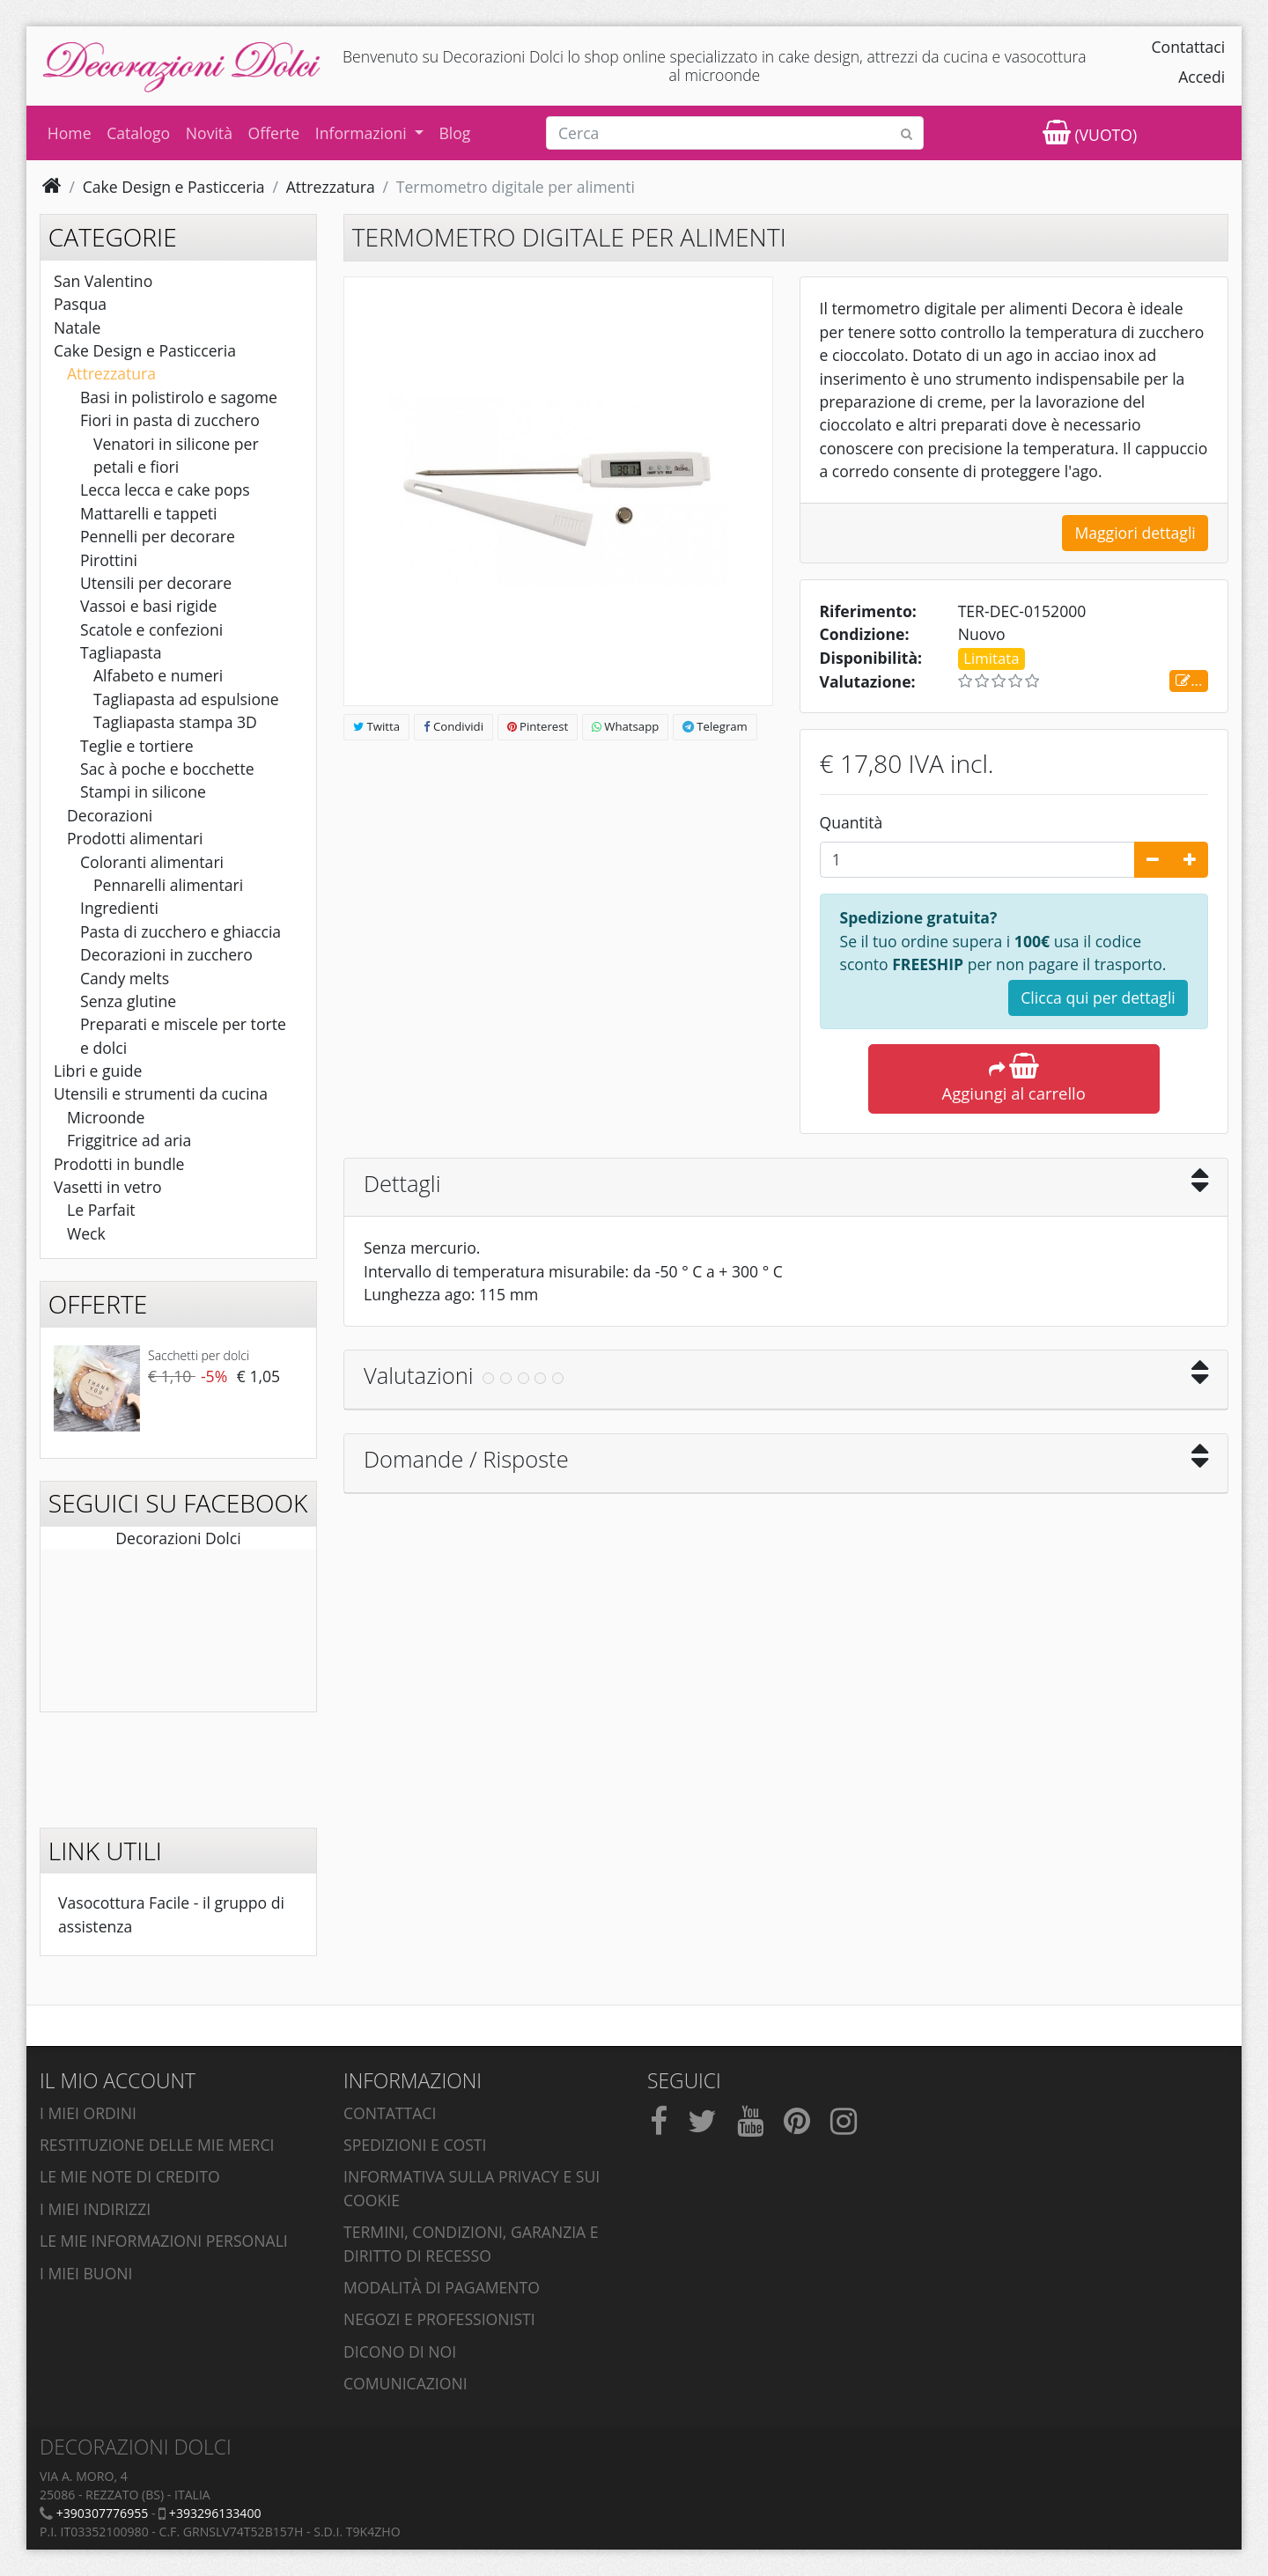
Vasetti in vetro (108, 1186)
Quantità (851, 822)
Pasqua (80, 303)
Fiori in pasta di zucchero (170, 420)
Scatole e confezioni (151, 629)
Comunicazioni (405, 2383)
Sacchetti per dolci (198, 1355)
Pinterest (538, 726)
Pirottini (108, 559)
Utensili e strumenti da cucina (161, 1093)
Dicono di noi (399, 2351)
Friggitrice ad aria (129, 1140)
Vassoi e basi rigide (148, 605)
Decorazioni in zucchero (166, 954)
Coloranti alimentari (152, 861)
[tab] (785, 1188)
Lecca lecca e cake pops (165, 489)
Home (70, 133)
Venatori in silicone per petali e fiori (176, 455)
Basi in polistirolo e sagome (178, 397)
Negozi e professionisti (439, 2318)
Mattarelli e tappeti (148, 513)
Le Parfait (101, 1209)
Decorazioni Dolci (177, 1538)
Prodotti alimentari (135, 838)
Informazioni (363, 133)
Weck (86, 1233)
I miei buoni (86, 2273)
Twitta (376, 726)
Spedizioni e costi (414, 2144)
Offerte (274, 133)
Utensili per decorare (156, 582)
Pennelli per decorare (157, 536)
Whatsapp (625, 726)
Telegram (715, 726)
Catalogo (138, 133)
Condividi (453, 726)
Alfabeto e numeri (158, 675)
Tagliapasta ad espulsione (186, 699)
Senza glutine (128, 1001)
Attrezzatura (111, 373)
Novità (209, 133)
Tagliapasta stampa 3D (175, 721)
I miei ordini (88, 2112)
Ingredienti (119, 907)
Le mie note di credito (130, 2176)
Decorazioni (109, 815)
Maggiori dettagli (1134, 532)
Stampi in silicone (143, 791)
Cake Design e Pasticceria (145, 350)
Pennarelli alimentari (168, 884)
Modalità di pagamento (441, 2287)
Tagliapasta (121, 652)
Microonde (105, 1117)
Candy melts (124, 978)
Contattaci (1189, 46)
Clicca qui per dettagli (1098, 997)
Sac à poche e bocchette (167, 768)
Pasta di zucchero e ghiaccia (180, 931)
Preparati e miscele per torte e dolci (183, 1035)
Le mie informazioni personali (164, 2240)
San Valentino (103, 280)
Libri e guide (98, 1070)
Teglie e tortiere (137, 745)
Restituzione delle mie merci (157, 2144)
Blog (454, 133)
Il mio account (117, 2080)
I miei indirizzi (95, 2208)
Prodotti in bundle (119, 1163)
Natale (77, 327)
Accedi (1201, 76)
